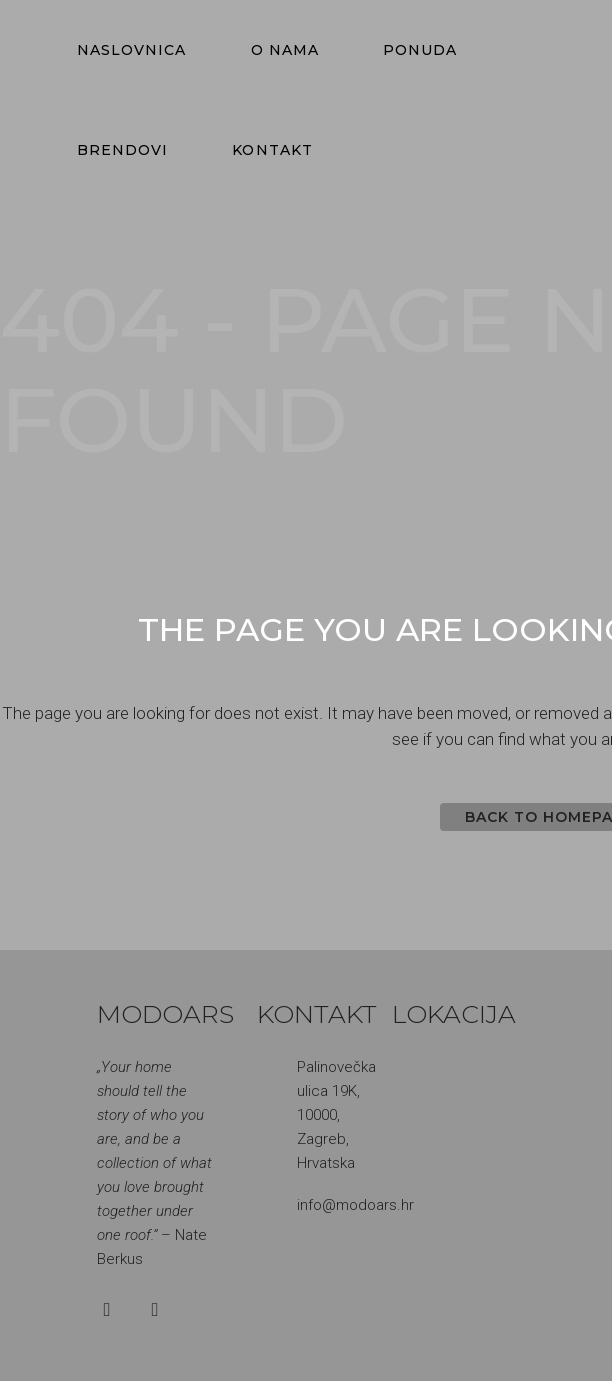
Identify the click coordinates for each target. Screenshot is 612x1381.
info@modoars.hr (355, 1205)
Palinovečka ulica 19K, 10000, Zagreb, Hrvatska (336, 1115)
